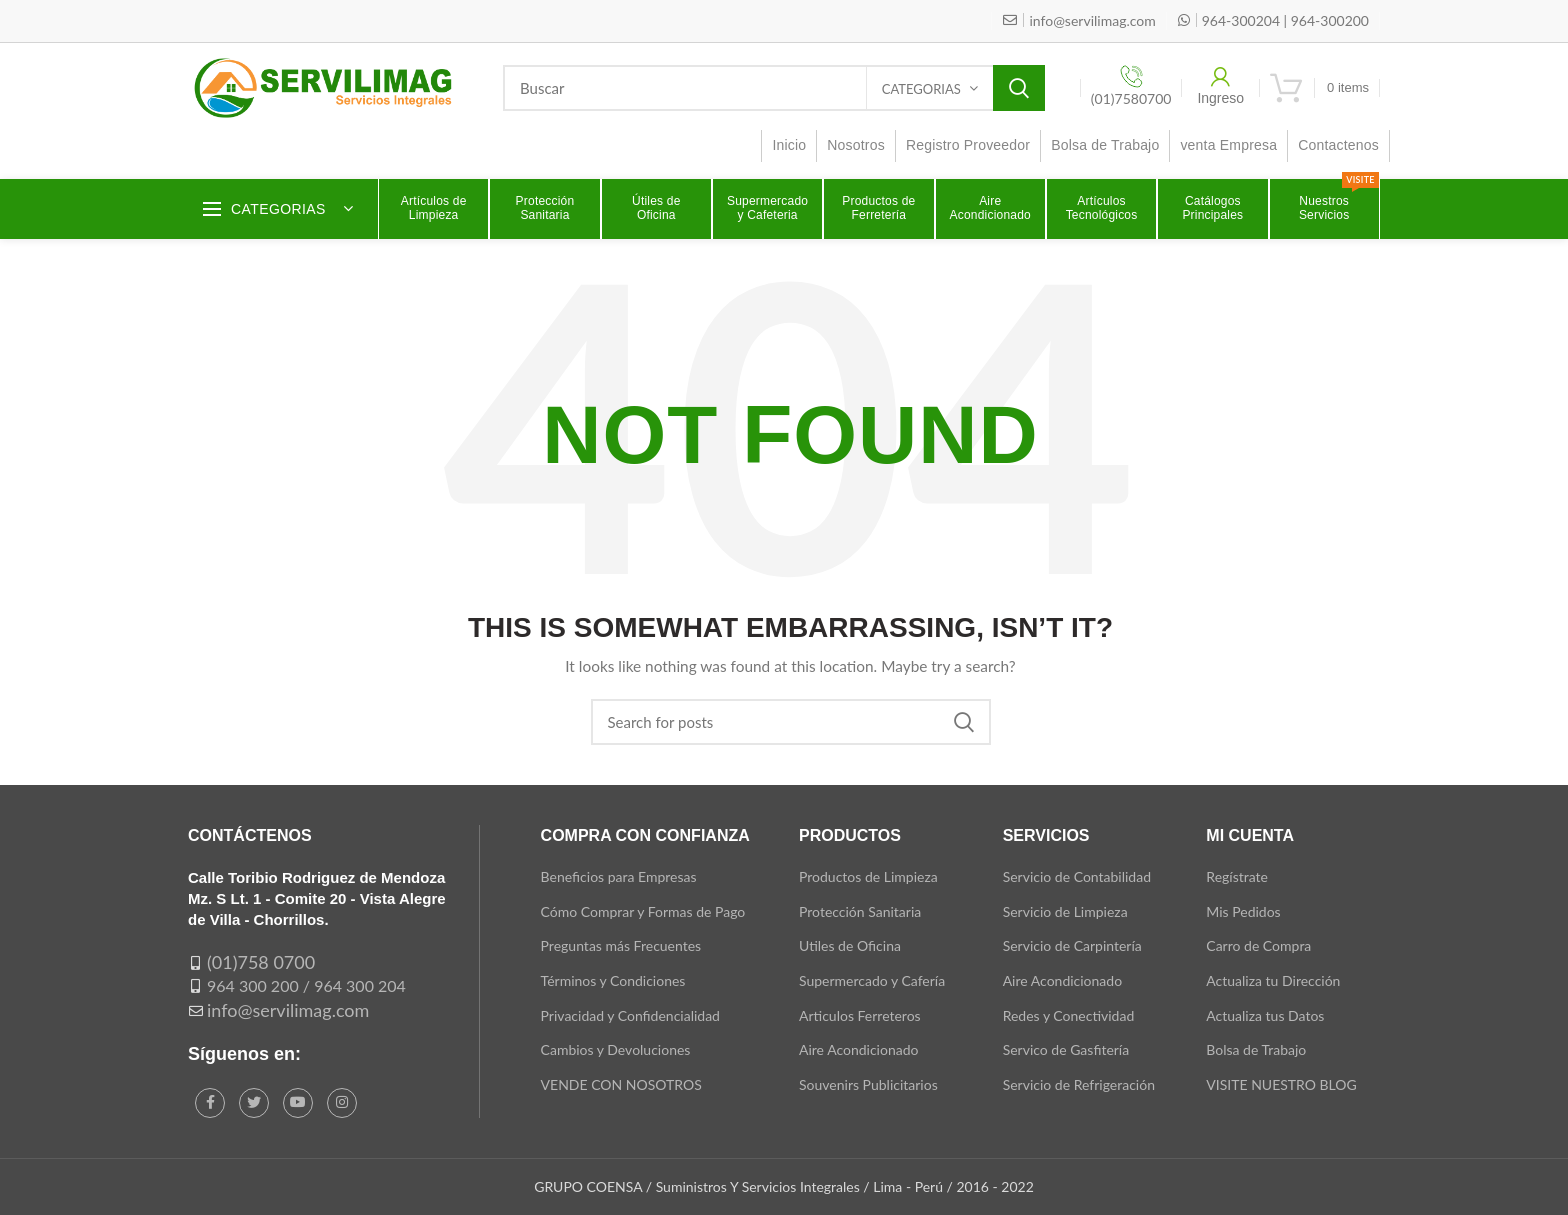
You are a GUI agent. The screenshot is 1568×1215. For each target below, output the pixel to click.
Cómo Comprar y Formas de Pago (643, 911)
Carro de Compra (1258, 945)
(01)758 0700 (261, 962)
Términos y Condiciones (613, 980)
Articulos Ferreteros (860, 1015)
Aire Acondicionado (858, 1049)
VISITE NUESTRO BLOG (1281, 1084)
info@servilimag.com (288, 1010)
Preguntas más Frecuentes (621, 945)
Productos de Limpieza (868, 876)
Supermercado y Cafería (872, 980)
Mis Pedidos (1243, 911)
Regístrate (1237, 876)
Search (1019, 88)
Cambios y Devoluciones (616, 1049)
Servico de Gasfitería (1066, 1049)
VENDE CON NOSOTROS (621, 1084)
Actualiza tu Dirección (1273, 980)
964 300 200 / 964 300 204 (306, 985)
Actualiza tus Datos (1265, 1015)
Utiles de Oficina (850, 945)
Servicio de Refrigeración (1079, 1084)
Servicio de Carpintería (1072, 945)
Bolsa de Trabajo (1256, 1049)
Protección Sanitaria (860, 911)
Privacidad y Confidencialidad (630, 1015)
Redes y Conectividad (1069, 1015)
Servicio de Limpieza (1065, 911)
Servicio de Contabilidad (1077, 876)
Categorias (921, 89)
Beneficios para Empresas (619, 876)
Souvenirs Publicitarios (868, 1084)
